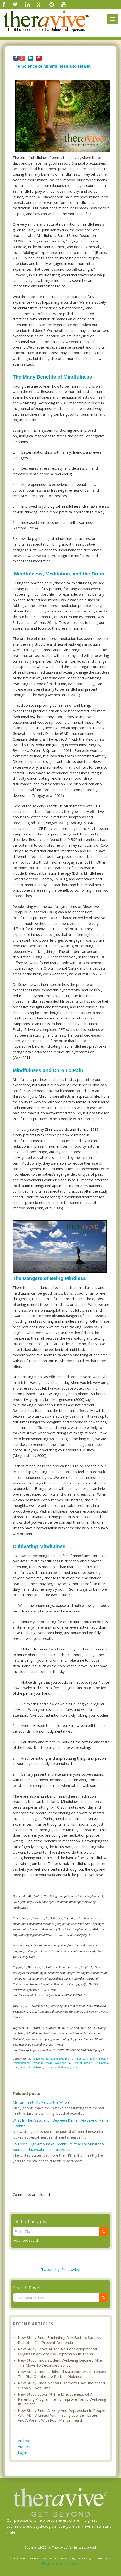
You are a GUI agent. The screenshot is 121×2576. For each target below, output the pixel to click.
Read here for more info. (60, 2563)
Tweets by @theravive (60, 2269)
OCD (94, 2062)
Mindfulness (82, 2062)
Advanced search (26, 2240)
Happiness (80, 2058)
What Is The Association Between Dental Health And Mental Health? (61, 2123)
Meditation (63, 2067)
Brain (75, 2067)
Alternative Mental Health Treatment (49, 2058)
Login (22, 2452)
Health (93, 2058)
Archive (24, 2440)
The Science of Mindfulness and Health (52, 66)
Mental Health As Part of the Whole (41, 2102)
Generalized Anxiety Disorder (38, 2067)
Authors (24, 2446)
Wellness (60, 2062)
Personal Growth (42, 2062)
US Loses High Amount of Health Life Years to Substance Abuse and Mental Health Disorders (59, 2147)
